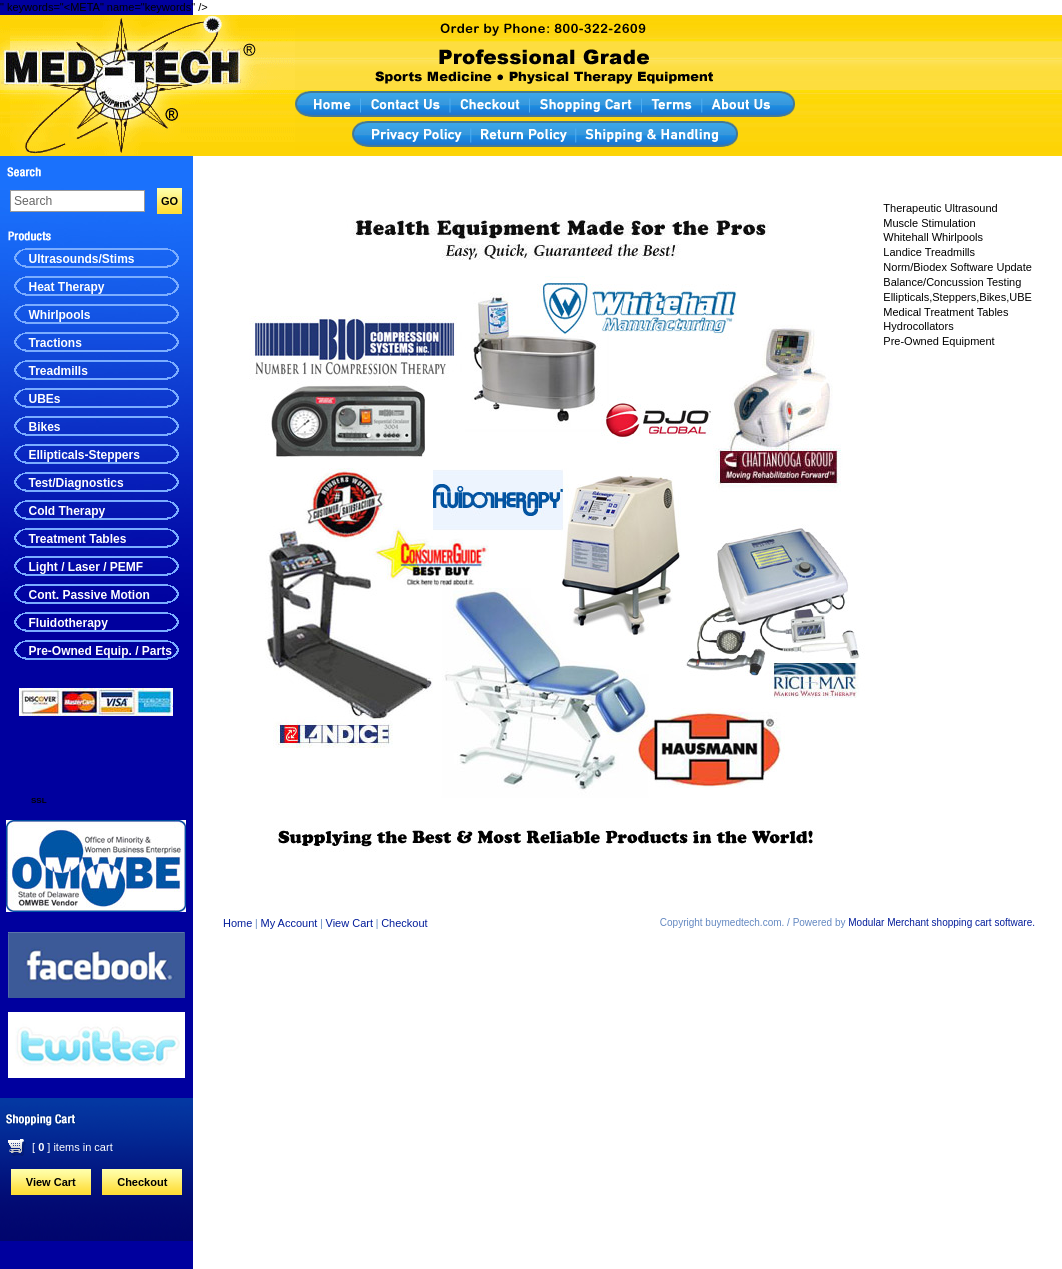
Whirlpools (60, 315)
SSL (39, 800)
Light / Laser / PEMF (86, 567)
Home (237, 923)
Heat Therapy (67, 287)
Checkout (142, 1182)
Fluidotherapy (68, 623)
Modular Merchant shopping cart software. (941, 922)
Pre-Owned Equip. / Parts (100, 651)
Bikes (45, 427)
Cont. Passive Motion (89, 595)
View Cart (51, 1182)
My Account (289, 923)
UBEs (45, 399)
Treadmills (58, 371)
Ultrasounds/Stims (82, 259)
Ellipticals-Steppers (84, 455)
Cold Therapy (67, 511)
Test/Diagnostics (76, 483)
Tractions (55, 343)
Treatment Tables (78, 539)
